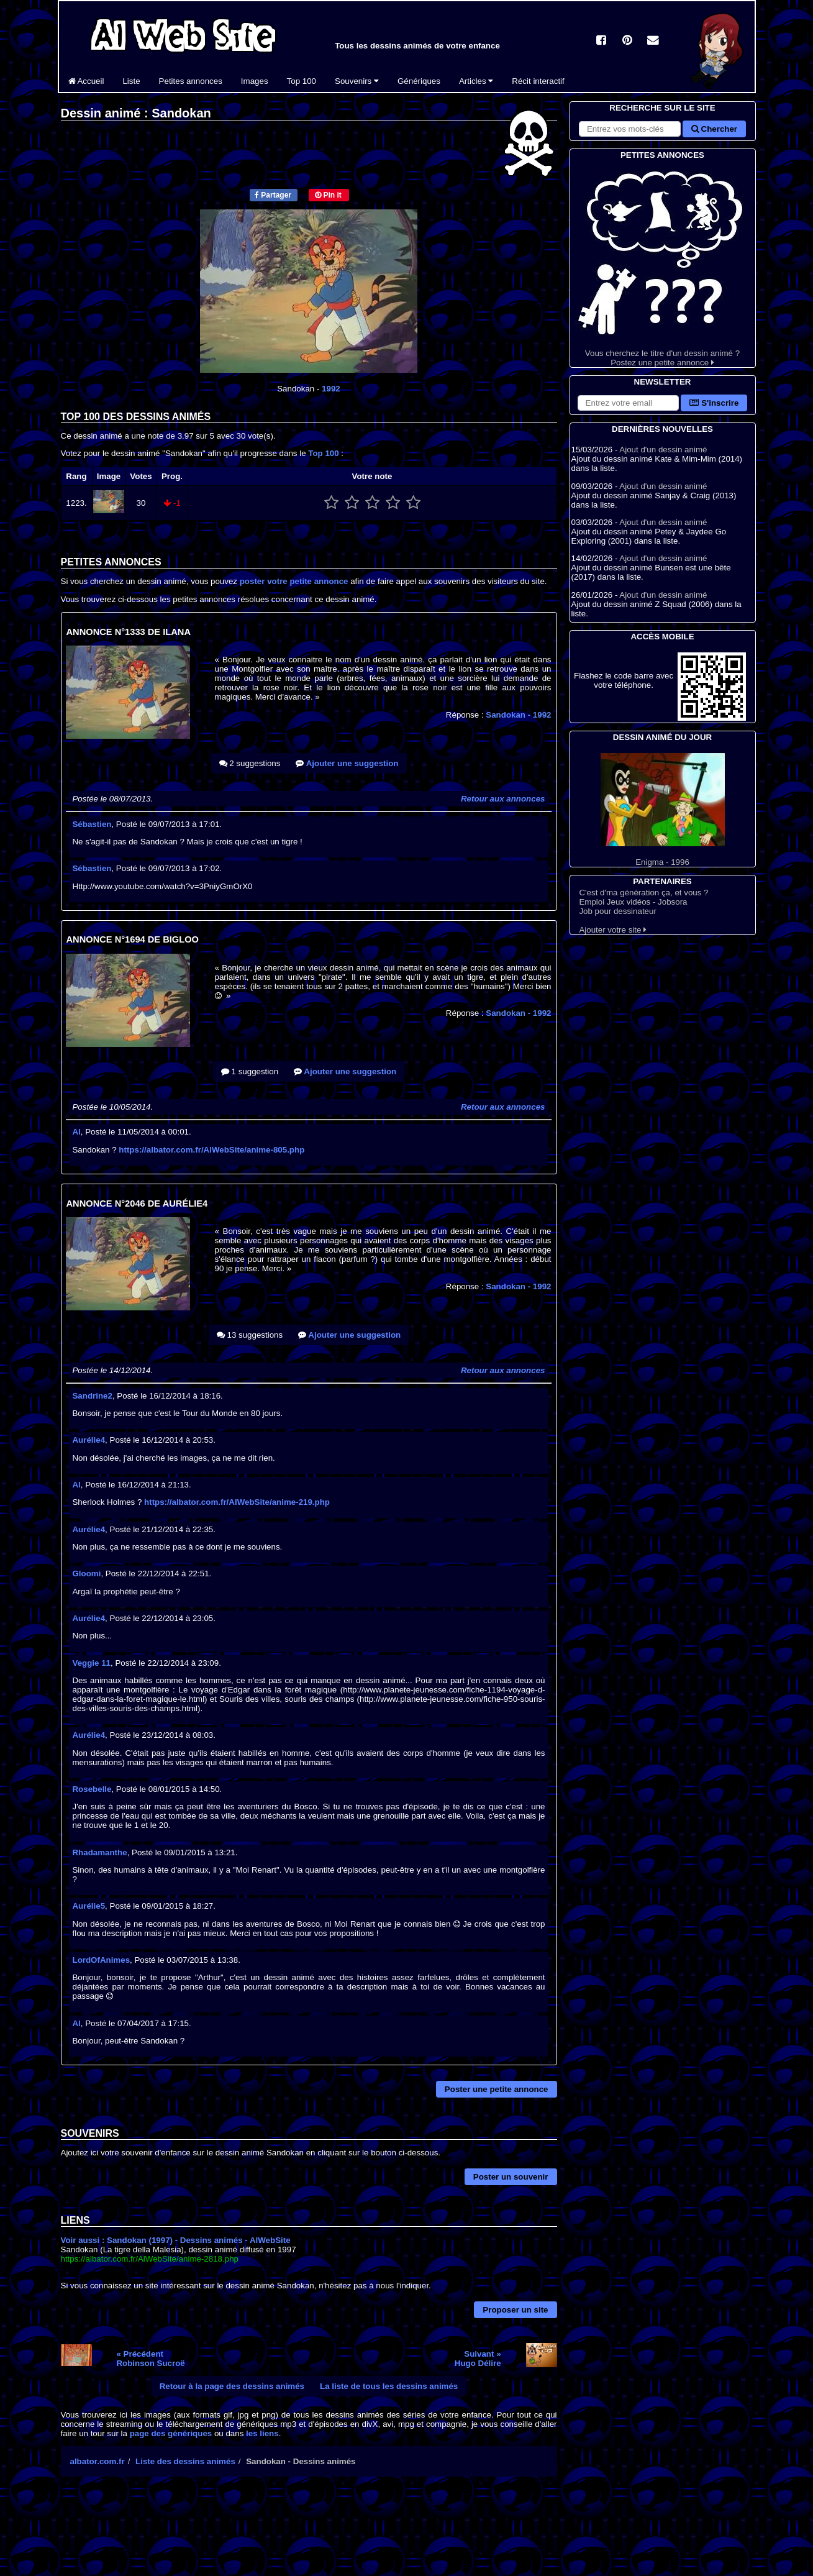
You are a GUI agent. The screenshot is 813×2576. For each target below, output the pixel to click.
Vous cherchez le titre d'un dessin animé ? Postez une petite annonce (662, 264)
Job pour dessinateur (617, 911)
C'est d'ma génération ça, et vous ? (643, 892)
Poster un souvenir (510, 2176)
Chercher (714, 129)
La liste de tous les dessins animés (389, 2386)
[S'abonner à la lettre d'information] (628, 403)
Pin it (328, 195)
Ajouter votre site (613, 929)
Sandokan (518, 714)
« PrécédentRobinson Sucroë (150, 2358)
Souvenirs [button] (357, 81)
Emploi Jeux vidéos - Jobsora (633, 902)
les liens (262, 2433)
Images (254, 81)
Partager (273, 195)
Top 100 (301, 81)
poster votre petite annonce (294, 581)
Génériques (418, 81)
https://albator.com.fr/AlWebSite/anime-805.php (211, 1149)
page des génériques (171, 2433)
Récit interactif (538, 81)
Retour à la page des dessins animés (232, 2386)
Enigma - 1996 (662, 810)
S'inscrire (713, 403)
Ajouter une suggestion (347, 763)
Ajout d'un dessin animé (663, 449)
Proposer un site (515, 2309)
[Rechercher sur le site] (630, 129)
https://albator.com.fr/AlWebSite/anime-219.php (237, 1502)
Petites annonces (190, 81)
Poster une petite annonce (496, 2089)
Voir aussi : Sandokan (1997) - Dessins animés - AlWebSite (176, 2240)
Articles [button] (476, 81)
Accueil (86, 81)
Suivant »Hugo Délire (478, 2358)
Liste (131, 81)
